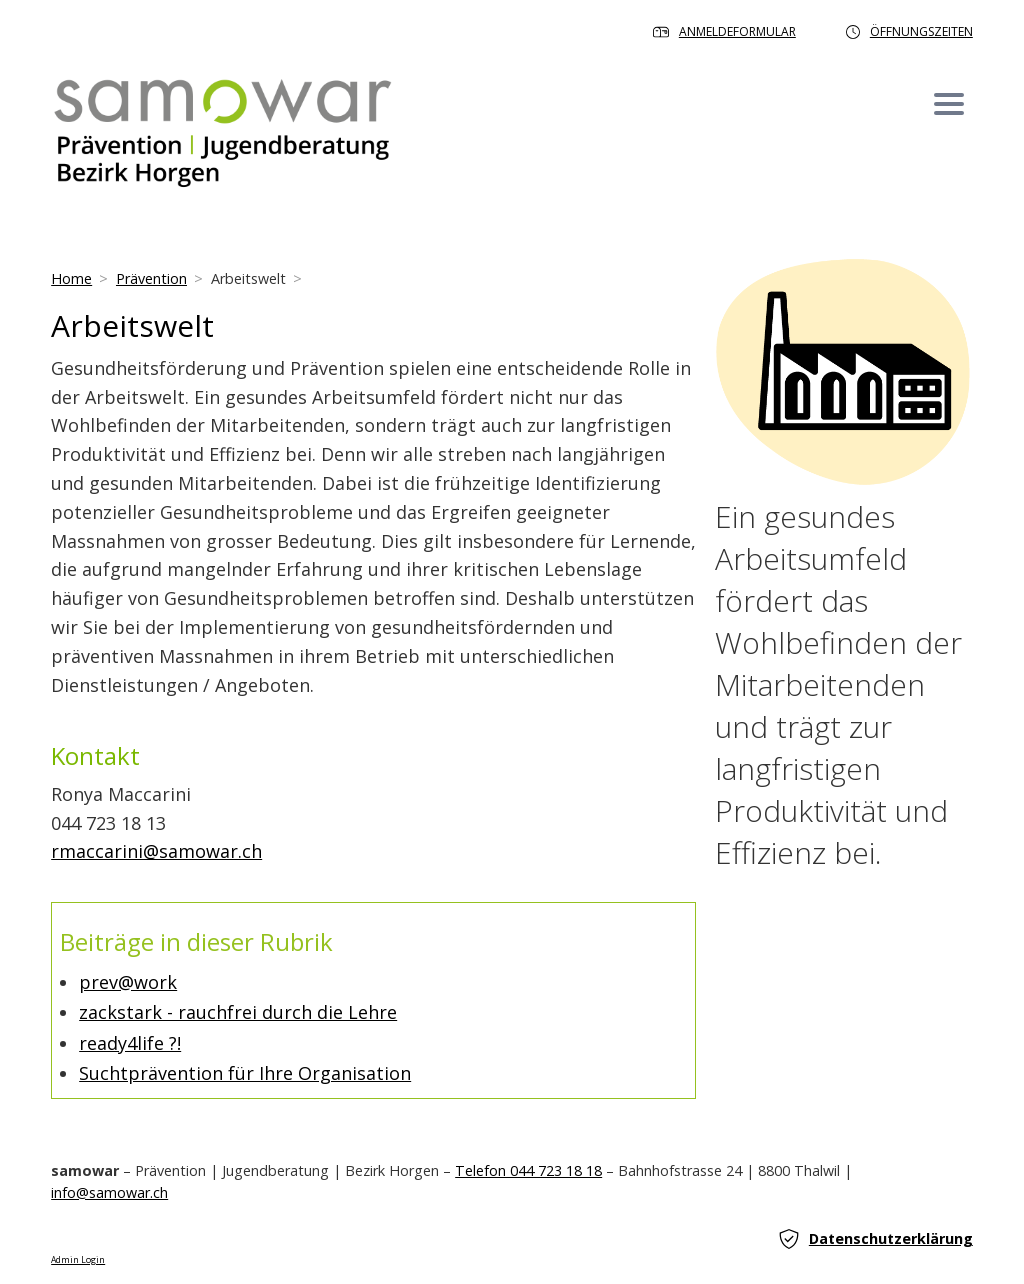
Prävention (151, 278)
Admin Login (78, 1260)
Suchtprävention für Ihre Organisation (245, 1073)
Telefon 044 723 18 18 (528, 1170)
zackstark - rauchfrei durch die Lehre (238, 1012)
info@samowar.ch (109, 1192)
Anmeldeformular (724, 31)
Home (71, 278)
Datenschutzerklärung (876, 1238)
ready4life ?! (130, 1043)
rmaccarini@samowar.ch (156, 851)
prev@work (128, 982)
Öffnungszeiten (909, 31)
